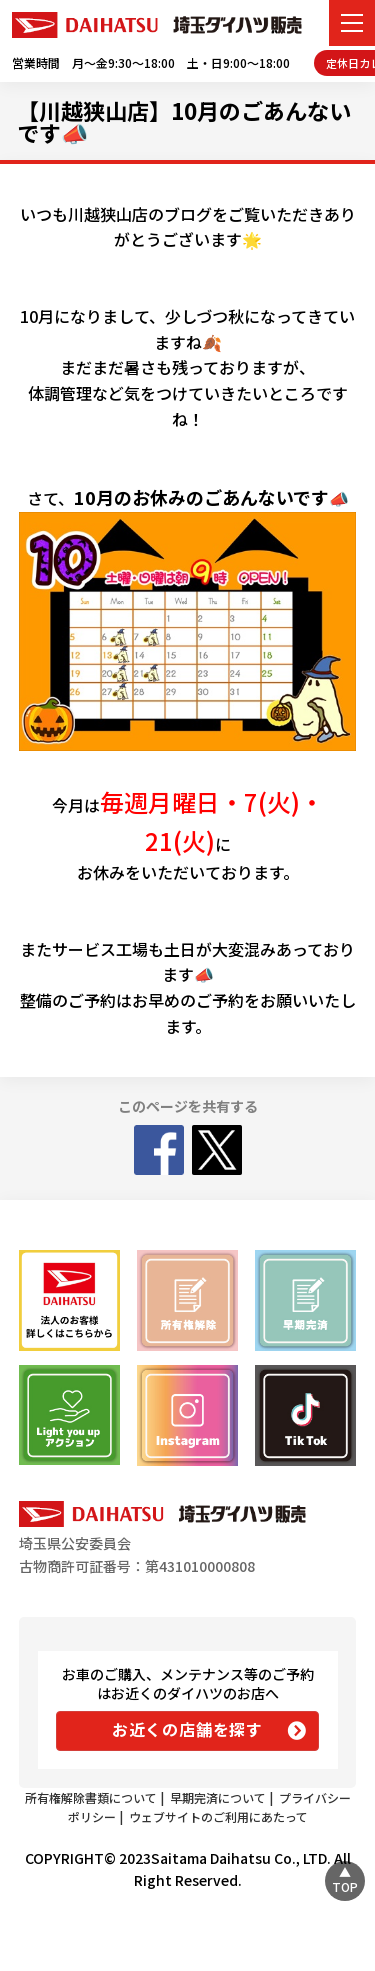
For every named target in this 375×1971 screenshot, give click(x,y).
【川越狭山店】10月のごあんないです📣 (184, 121)
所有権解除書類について (91, 1797)
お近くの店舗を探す (187, 1729)
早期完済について (218, 1797)
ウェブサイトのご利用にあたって (218, 1816)
